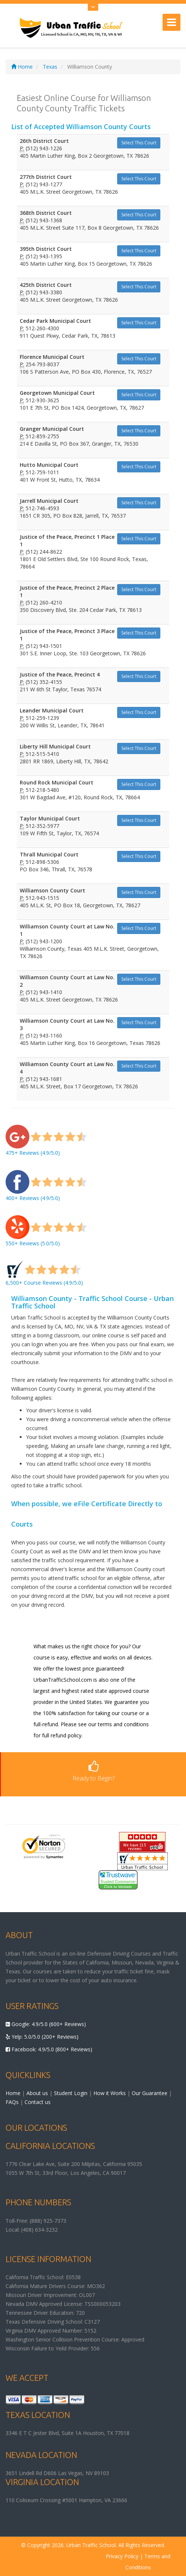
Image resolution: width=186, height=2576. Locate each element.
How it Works (109, 2093)
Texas (50, 66)
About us (37, 2093)
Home (22, 66)
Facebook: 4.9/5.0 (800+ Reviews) (49, 2049)
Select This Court (138, 143)
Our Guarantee (149, 2093)
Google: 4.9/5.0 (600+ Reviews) (46, 2024)
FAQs (12, 2101)
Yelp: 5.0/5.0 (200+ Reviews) (42, 2036)
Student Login (70, 2093)
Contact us (38, 2101)
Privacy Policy (122, 2556)
